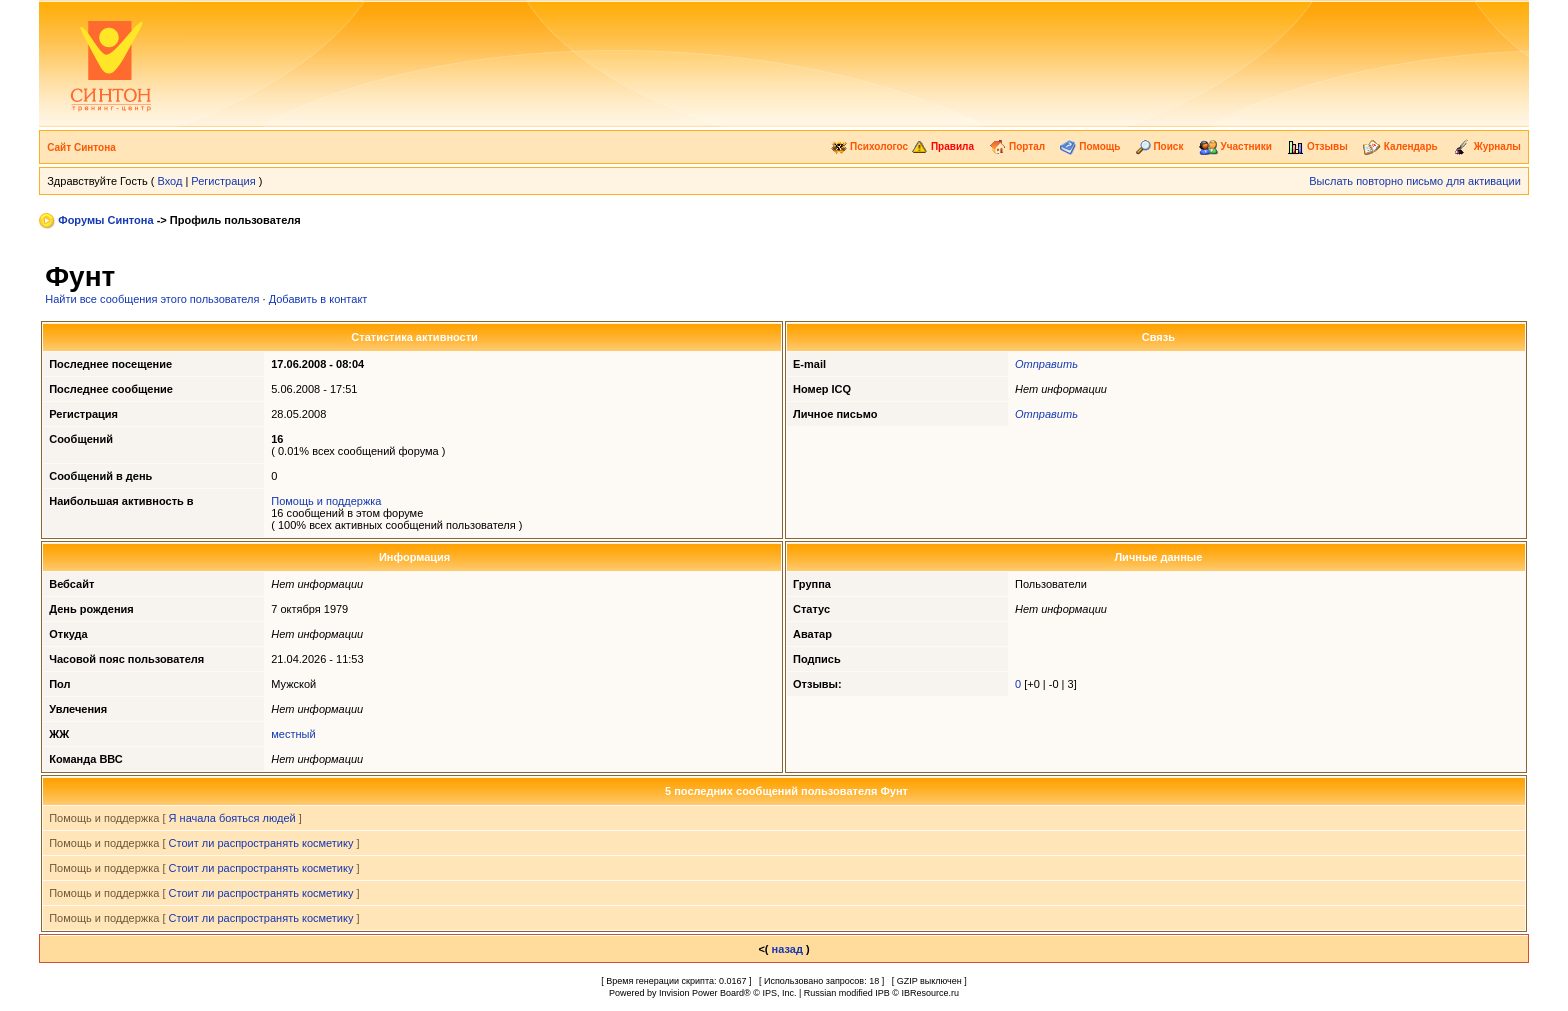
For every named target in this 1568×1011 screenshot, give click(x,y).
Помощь (1090, 146)
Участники (1235, 146)
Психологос (869, 146)
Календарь (1400, 146)
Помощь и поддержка (326, 501)
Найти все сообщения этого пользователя (152, 299)
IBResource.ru (930, 993)
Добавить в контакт (318, 299)
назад (787, 949)
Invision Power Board (701, 993)
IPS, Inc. (779, 993)
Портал (1017, 146)
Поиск (1160, 146)
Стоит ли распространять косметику (261, 843)
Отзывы (1317, 146)
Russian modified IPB (847, 993)
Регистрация (223, 181)
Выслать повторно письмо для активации (1415, 181)
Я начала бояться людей (232, 818)
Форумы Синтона (105, 220)
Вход (169, 181)
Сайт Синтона (81, 147)
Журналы (1487, 146)
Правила (942, 146)
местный (293, 734)
